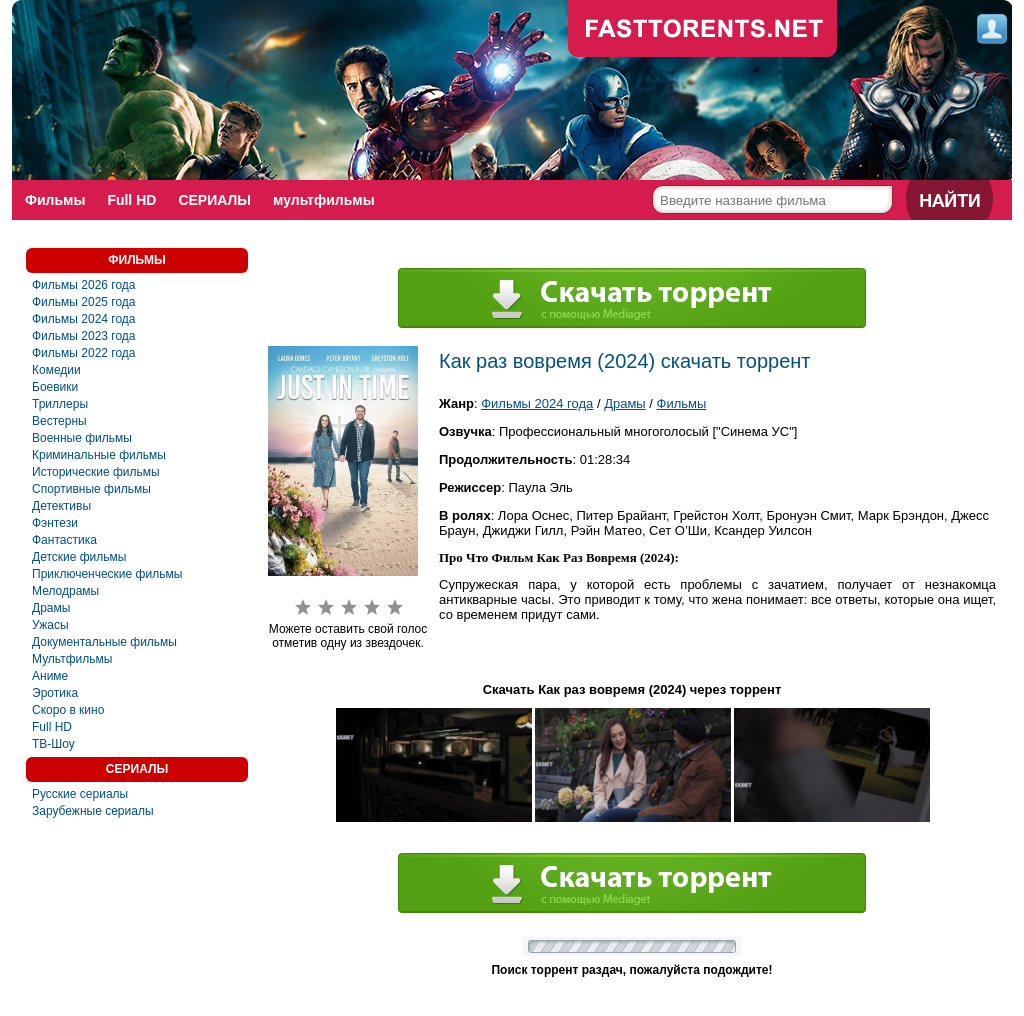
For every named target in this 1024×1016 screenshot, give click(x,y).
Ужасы (50, 625)
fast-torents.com (703, 30)
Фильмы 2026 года (84, 285)
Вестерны (59, 421)
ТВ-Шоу (53, 744)
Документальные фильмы (104, 642)
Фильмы (55, 200)
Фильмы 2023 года (84, 336)
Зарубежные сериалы (93, 811)
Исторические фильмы (96, 472)
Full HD (131, 200)
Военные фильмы (82, 438)
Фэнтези (55, 523)
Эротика (55, 693)
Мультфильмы (72, 659)
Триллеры (60, 404)
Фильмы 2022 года (84, 353)
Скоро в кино (68, 710)
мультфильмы (324, 200)
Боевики (55, 387)
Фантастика (64, 540)
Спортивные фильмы (91, 489)
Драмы (51, 608)
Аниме (50, 676)
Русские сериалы (80, 794)
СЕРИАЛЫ (214, 200)
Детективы (61, 506)
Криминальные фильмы (99, 455)
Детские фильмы (79, 557)
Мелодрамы (65, 591)
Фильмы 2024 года (84, 319)
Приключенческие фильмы (107, 574)
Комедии (56, 370)
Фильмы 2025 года (84, 302)
